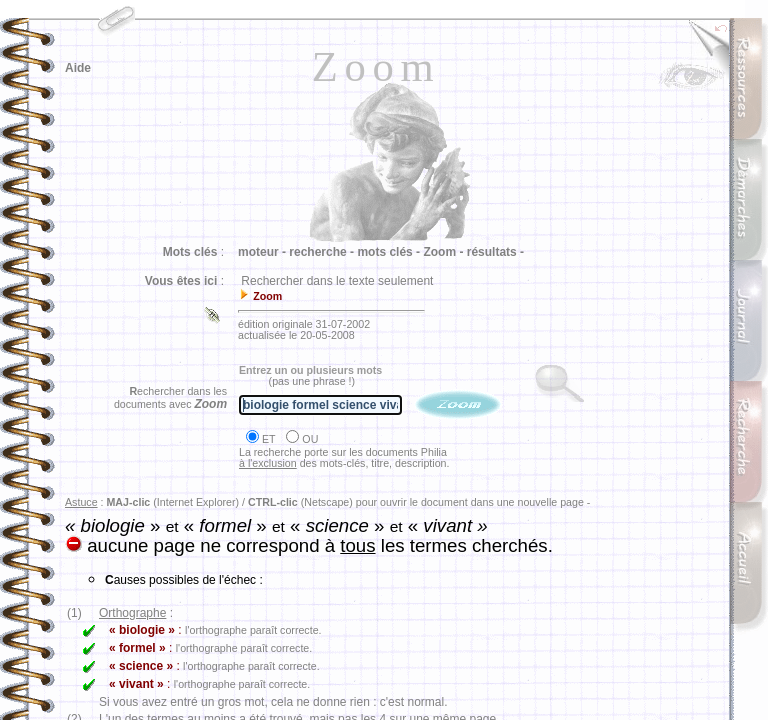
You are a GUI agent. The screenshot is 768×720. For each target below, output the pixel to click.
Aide (78, 68)
